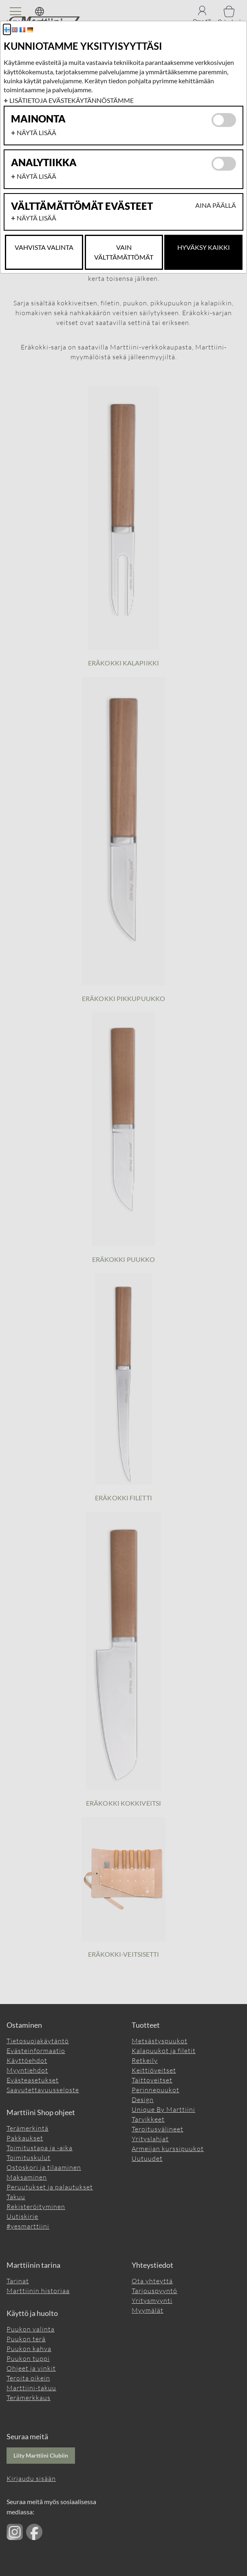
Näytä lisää (36, 132)
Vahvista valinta (44, 247)
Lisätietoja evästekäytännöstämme (71, 100)
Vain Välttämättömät (123, 252)
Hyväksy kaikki (203, 247)
